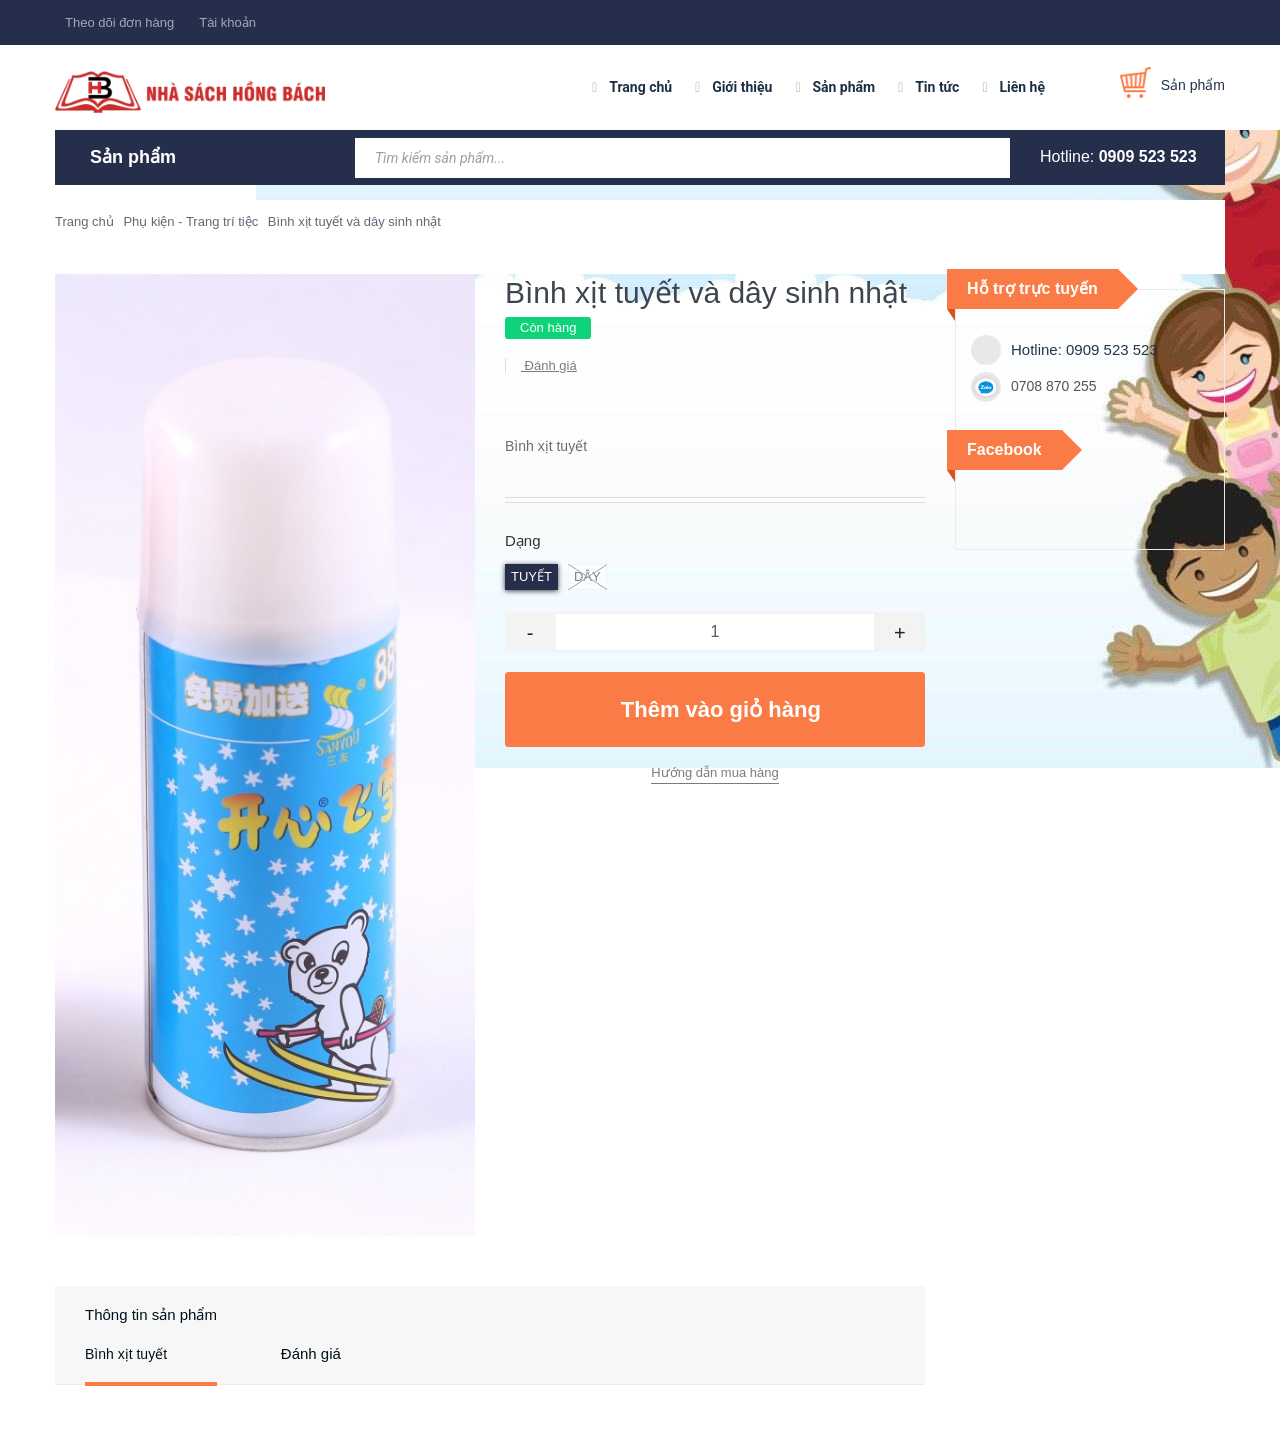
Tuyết (531, 576)
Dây (587, 577)
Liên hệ (1022, 87)
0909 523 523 (1148, 156)
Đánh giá (549, 365)
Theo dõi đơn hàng (119, 22)
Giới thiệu (742, 87)
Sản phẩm (843, 87)
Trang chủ (640, 87)
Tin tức (937, 87)
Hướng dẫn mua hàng (714, 772)
